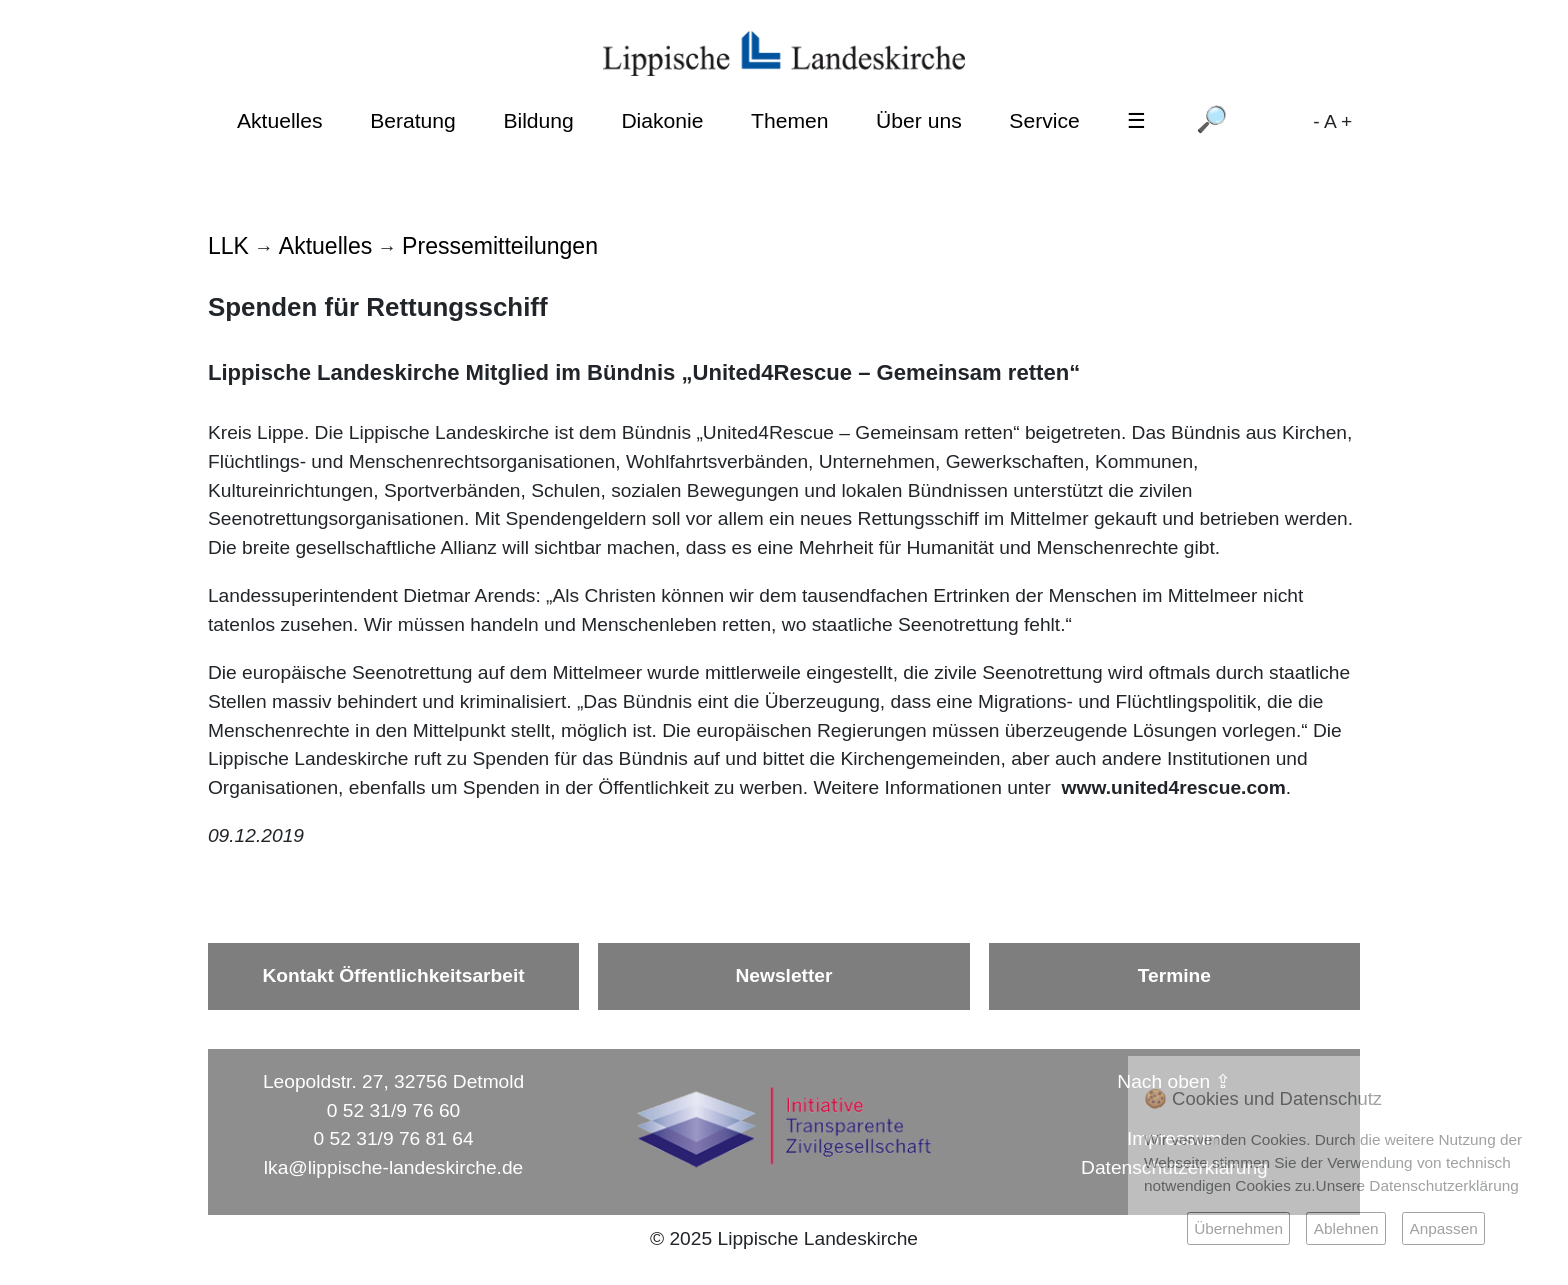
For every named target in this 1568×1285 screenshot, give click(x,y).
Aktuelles (280, 120)
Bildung (538, 120)
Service (1044, 120)
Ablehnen (1346, 1228)
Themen (789, 120)
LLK (228, 246)
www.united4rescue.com (1174, 787)
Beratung (413, 120)
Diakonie (662, 120)
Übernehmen (1238, 1228)
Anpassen (1443, 1228)
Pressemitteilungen (500, 246)
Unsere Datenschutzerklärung (1417, 1185)
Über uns (919, 120)
